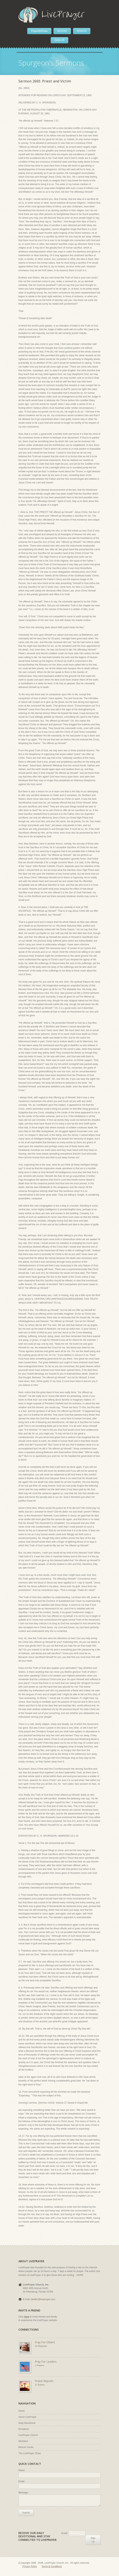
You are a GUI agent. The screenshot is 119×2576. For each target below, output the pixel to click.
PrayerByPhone (39, 31)
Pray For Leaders (46, 2361)
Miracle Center (26, 2447)
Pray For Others (45, 2342)
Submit (26, 2512)
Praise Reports (44, 2381)
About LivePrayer (27, 2417)
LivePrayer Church (28, 2435)
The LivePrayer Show (29, 2453)
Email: (21, 2481)
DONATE (82, 31)
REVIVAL (62, 31)
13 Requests (41, 2346)
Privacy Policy (29, 2566)
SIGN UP (59, 40)
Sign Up (93, 2540)
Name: (21, 2470)
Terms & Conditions (51, 2566)
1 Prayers (39, 2365)
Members (23, 2441)
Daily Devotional (26, 2423)
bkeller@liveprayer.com (43, 2299)
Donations (23, 2429)
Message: (23, 2492)
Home (21, 2411)
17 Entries (40, 2385)
